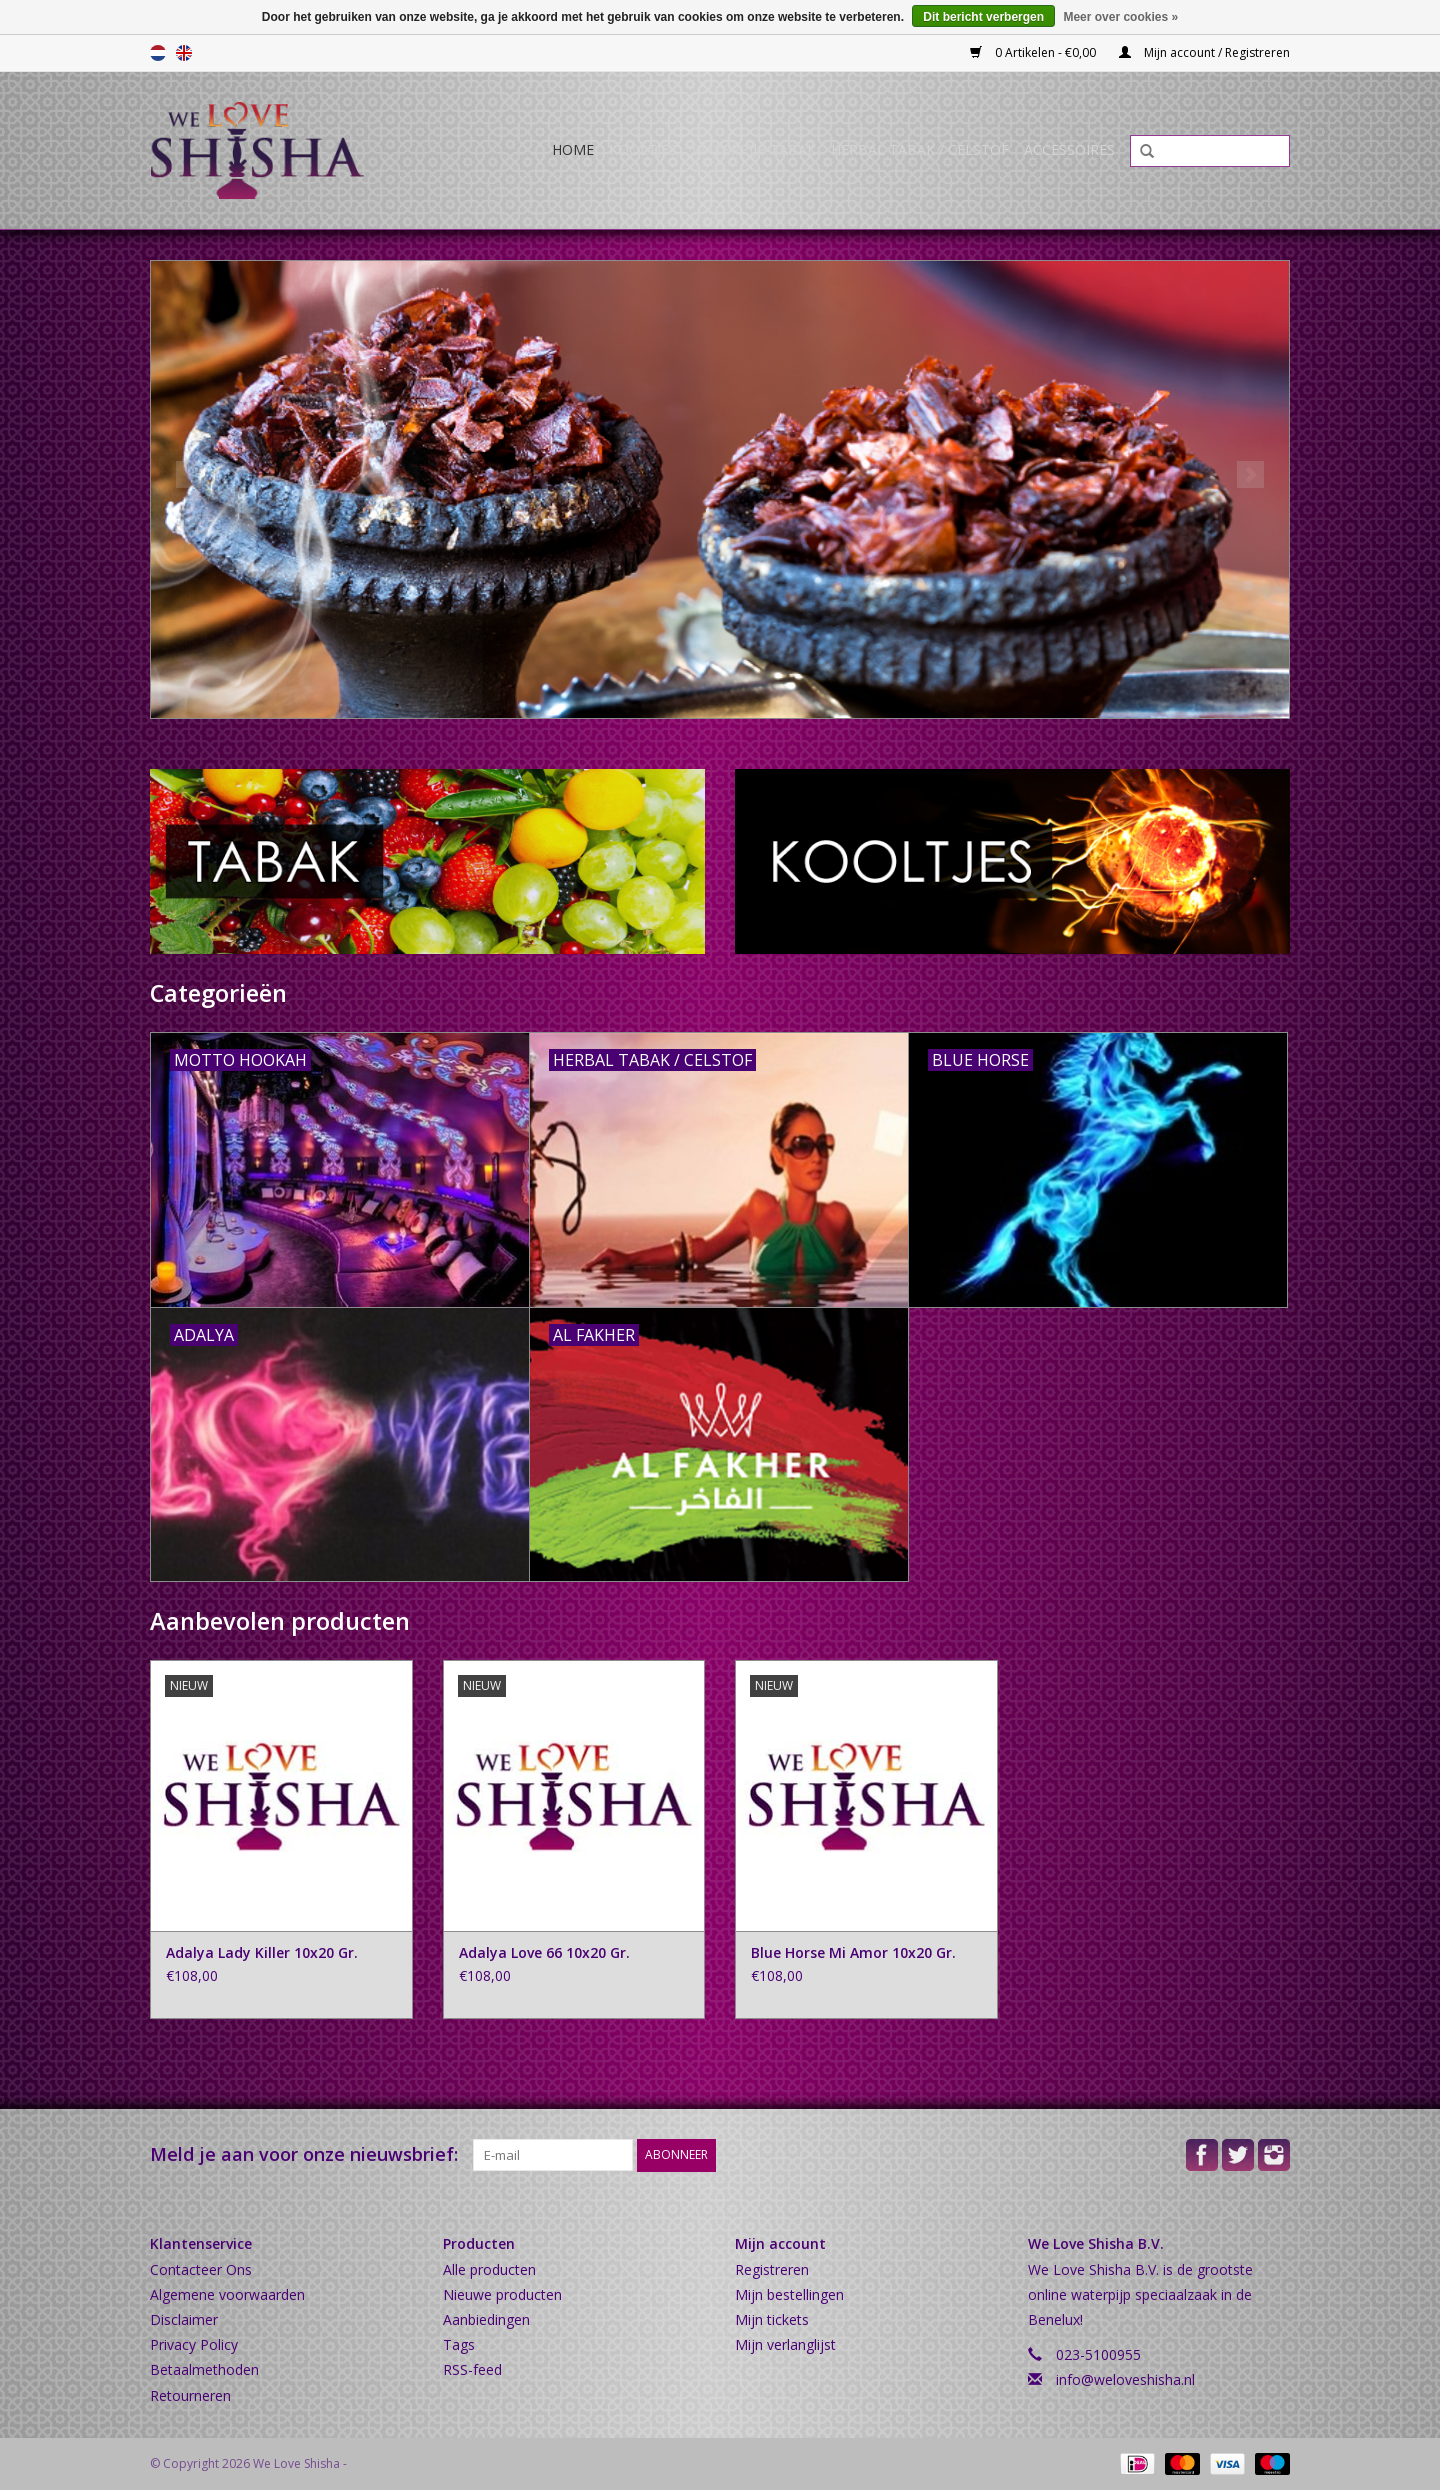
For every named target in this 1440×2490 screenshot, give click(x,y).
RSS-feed (472, 2369)
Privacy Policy (194, 2344)
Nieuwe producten (502, 2294)
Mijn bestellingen (789, 2294)
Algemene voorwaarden (227, 2294)
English (184, 53)
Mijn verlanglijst (785, 2344)
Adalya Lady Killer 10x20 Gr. (262, 1952)
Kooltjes (643, 149)
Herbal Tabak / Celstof (920, 149)
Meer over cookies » (1120, 17)
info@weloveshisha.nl (1125, 2379)
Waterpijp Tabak (754, 149)
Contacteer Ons (201, 2269)
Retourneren (190, 2395)
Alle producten (489, 2269)
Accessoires (1069, 149)
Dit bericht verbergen (983, 17)
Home (573, 149)
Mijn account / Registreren (1204, 52)
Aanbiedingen (486, 2319)
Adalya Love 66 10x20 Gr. (544, 1952)
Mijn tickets (772, 2319)
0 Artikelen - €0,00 (1034, 52)
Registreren (772, 2269)
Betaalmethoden (204, 2369)
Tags (459, 2344)
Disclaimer (184, 2319)
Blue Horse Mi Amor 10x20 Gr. (853, 1952)
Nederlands (158, 53)
